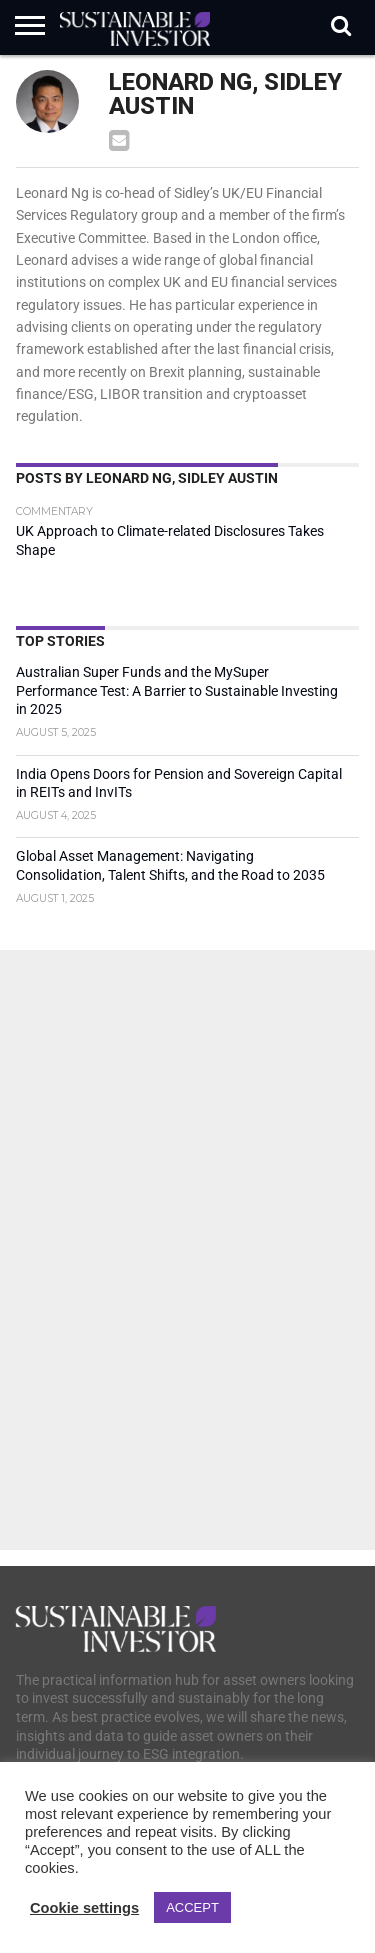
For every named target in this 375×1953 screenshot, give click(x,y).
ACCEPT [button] (192, 1907)
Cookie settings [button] (84, 1908)
